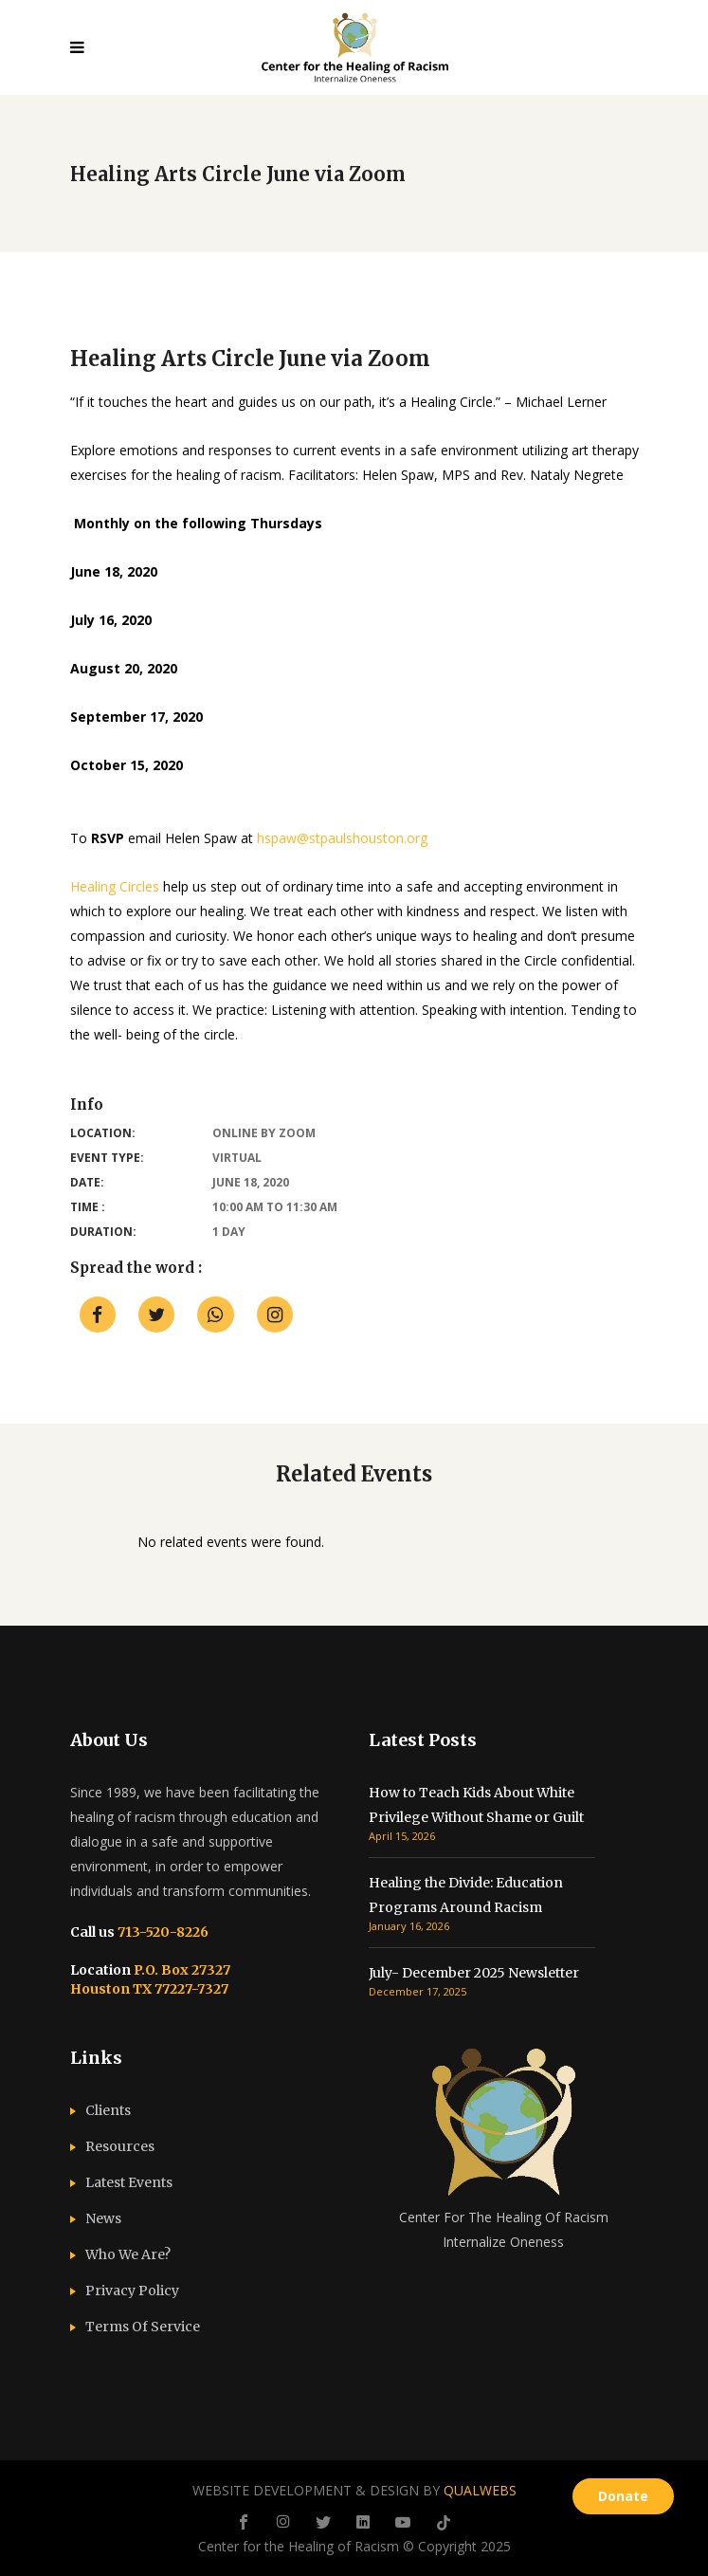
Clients (108, 2110)
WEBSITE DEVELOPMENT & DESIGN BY (354, 2490)
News (103, 2218)
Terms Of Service (142, 2326)
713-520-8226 (162, 1932)
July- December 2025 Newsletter (474, 1972)
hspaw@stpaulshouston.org (342, 838)
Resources (119, 2146)
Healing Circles (114, 886)
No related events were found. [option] (230, 1542)
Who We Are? (128, 2254)
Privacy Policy (132, 2290)
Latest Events (128, 2182)
